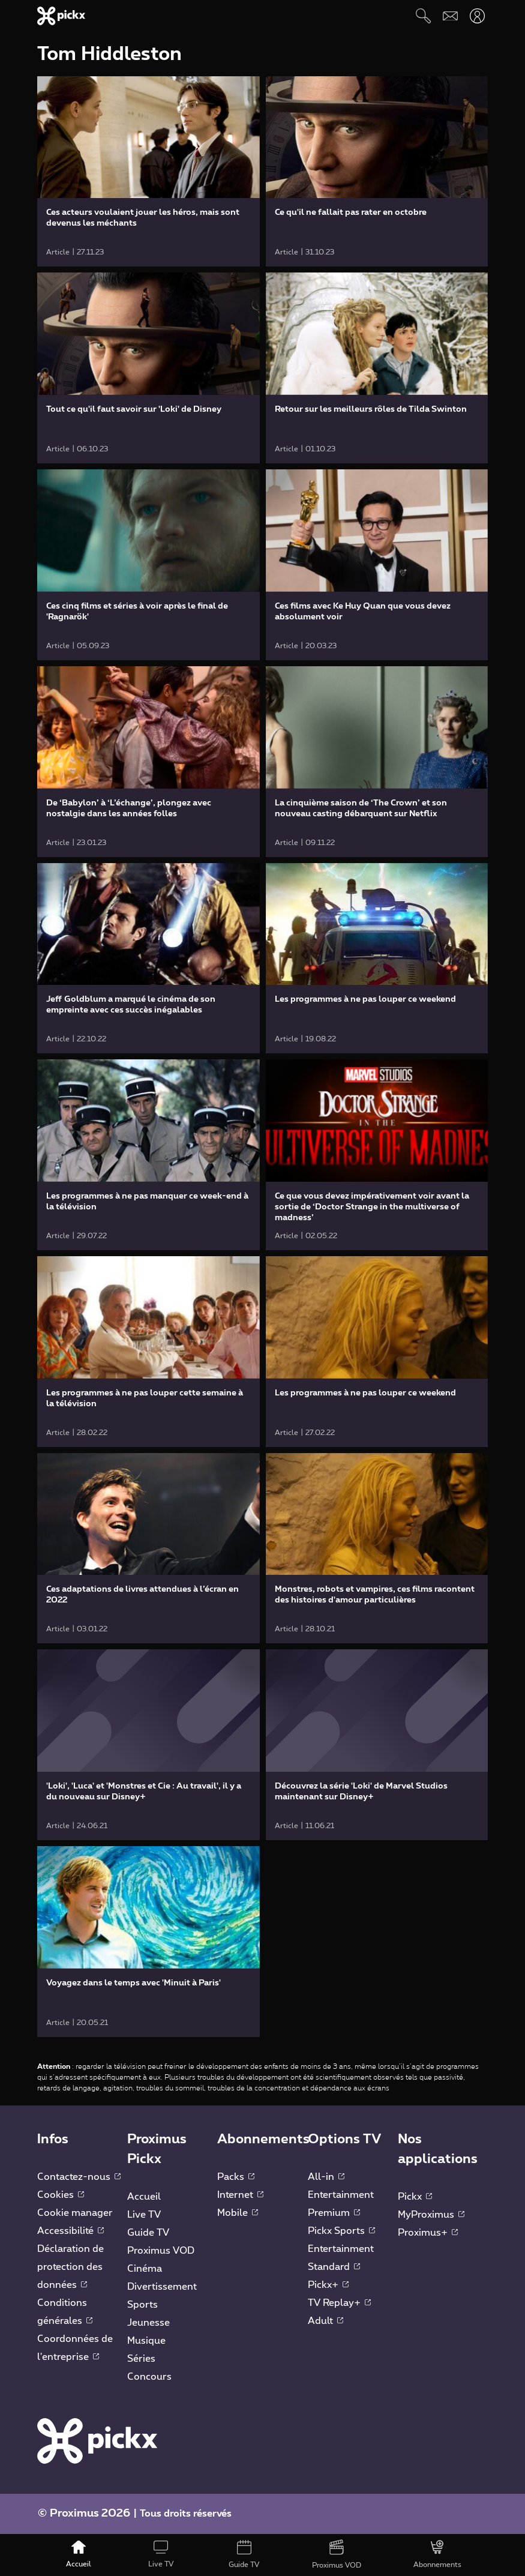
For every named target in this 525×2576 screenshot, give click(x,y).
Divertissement (162, 2287)
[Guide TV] (244, 2555)
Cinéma (144, 2269)
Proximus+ (428, 2232)
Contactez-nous (79, 2177)
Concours (149, 2377)
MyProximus (431, 2214)
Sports (142, 2305)
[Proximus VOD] (337, 2555)
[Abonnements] (437, 2555)
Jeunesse (148, 2323)
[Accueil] (78, 2555)
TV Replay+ (339, 2303)
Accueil (144, 2196)
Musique (146, 2341)
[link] (148, 171)
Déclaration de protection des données (70, 2267)
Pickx (415, 2196)
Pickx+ (328, 2285)
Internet (240, 2195)
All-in (326, 2177)
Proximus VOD (160, 2251)
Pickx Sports (341, 2231)
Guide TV (148, 2232)
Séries (141, 2359)
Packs (235, 2177)
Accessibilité (70, 2231)
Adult (325, 2321)
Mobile (237, 2213)
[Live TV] (161, 2555)
